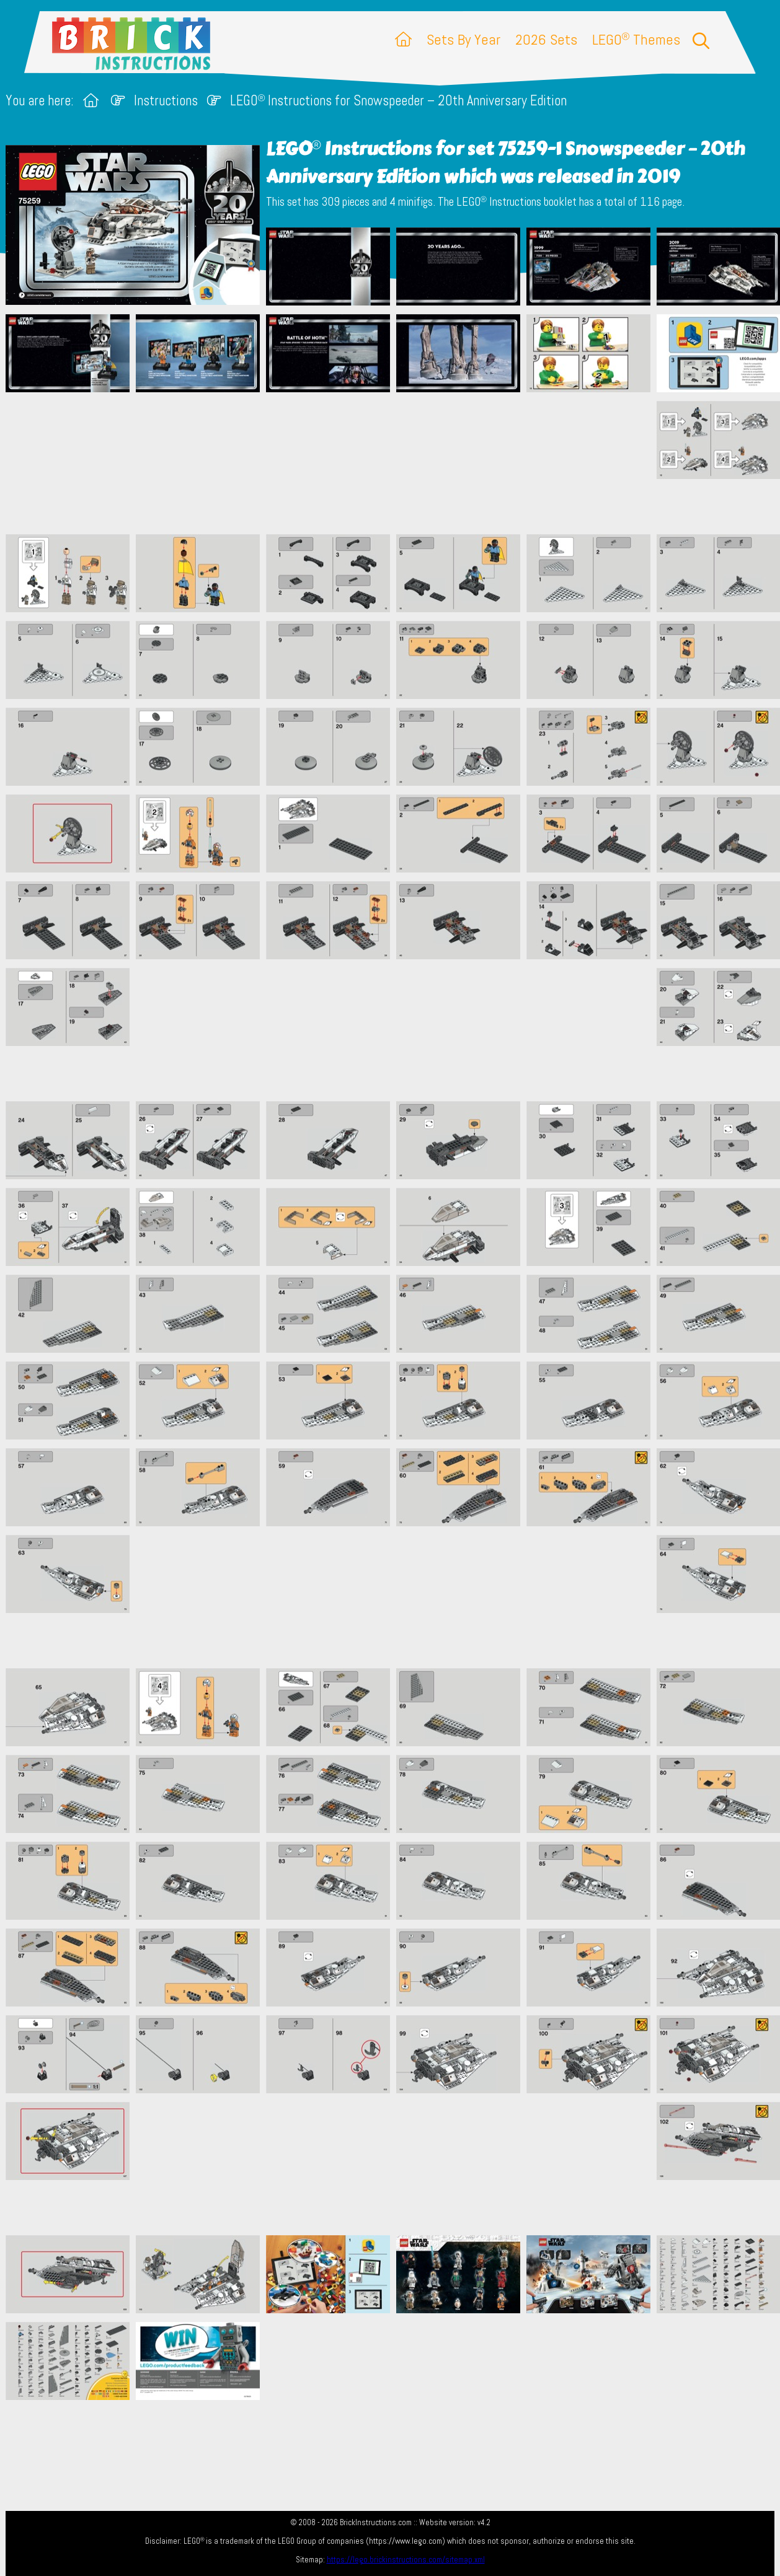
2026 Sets (546, 39)
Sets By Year (463, 39)
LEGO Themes (636, 39)
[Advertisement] (396, 463)
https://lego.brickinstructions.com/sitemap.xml (406, 2559)
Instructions (166, 101)
